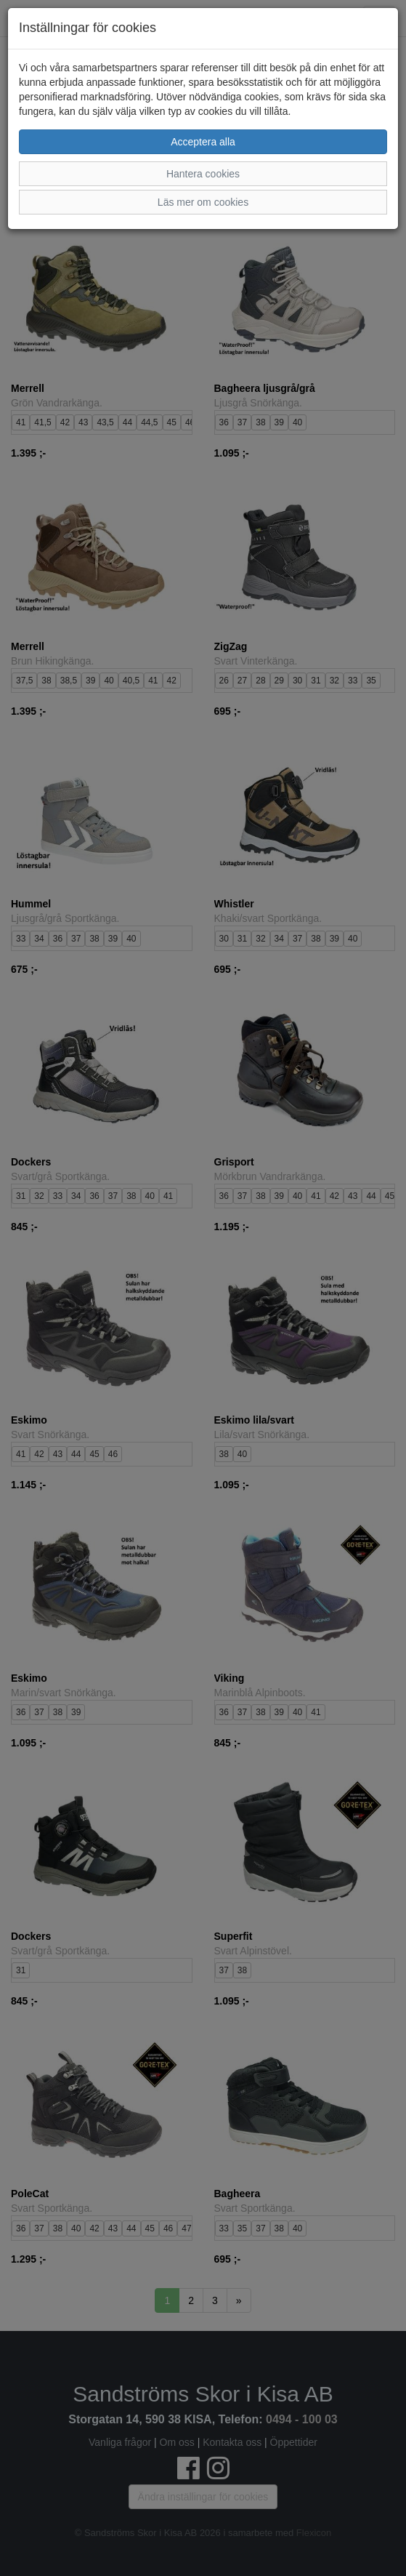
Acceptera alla (203, 142)
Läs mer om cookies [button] (203, 202)
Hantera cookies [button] (203, 174)
